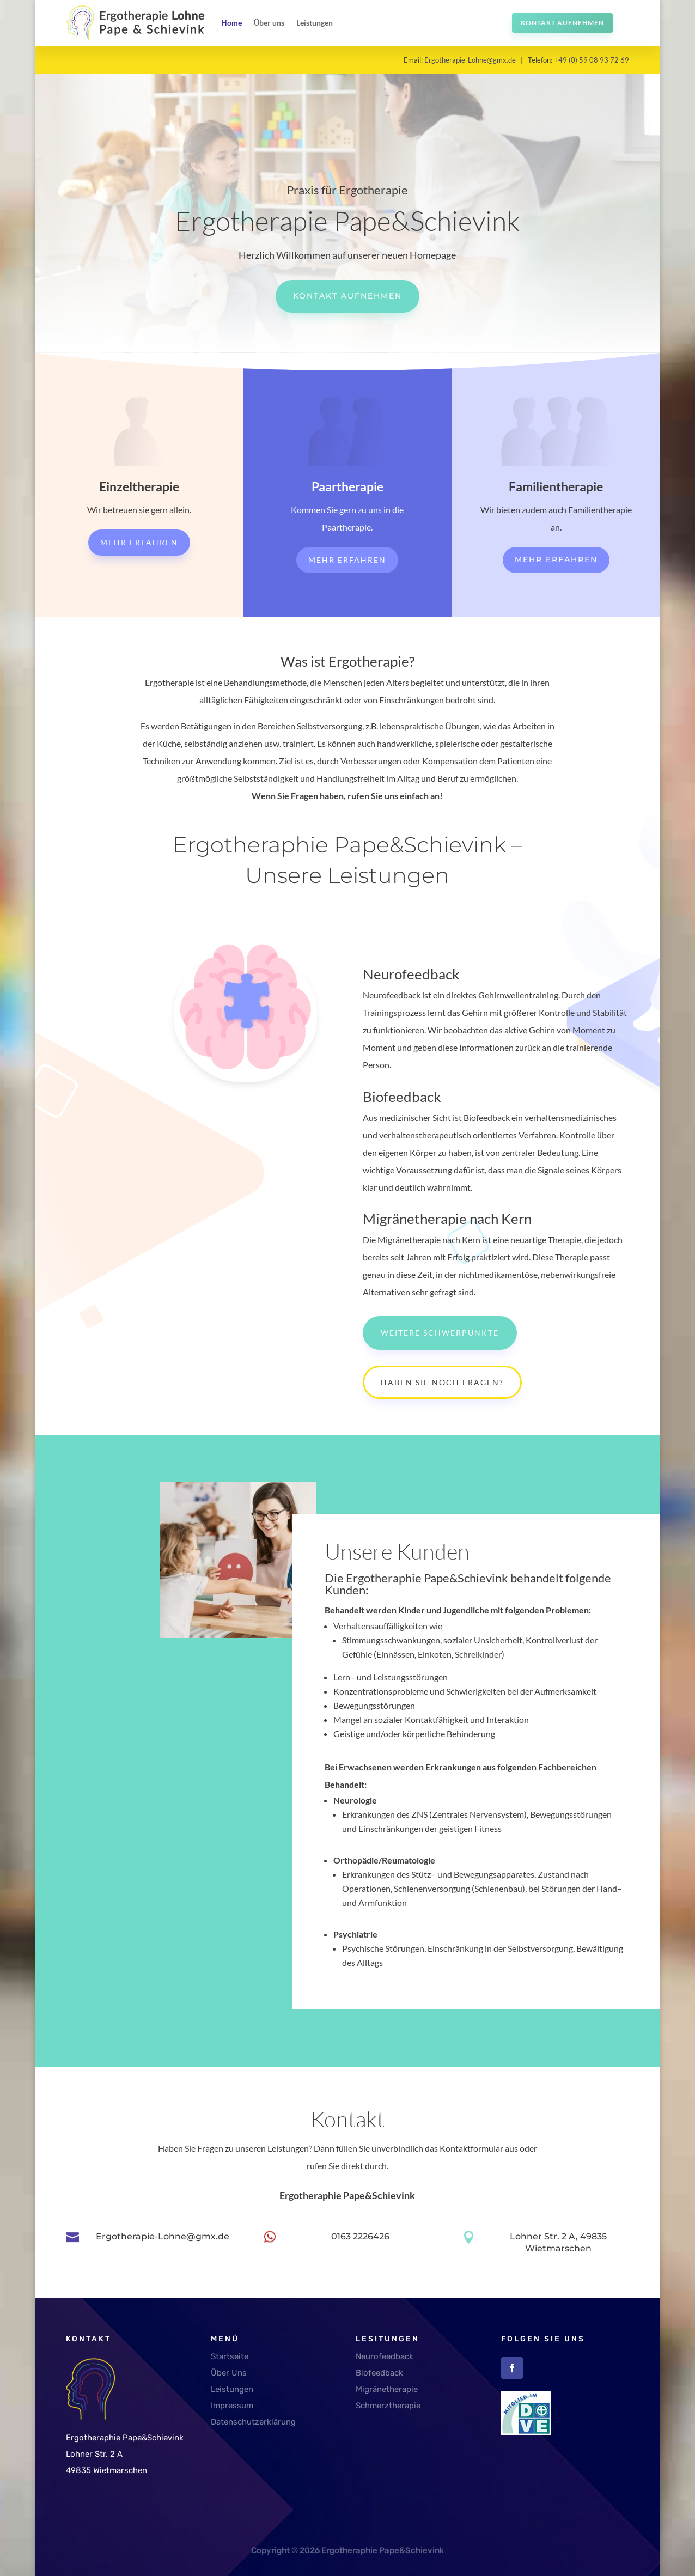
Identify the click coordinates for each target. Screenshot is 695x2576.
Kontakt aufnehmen (562, 23)
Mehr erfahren (139, 542)
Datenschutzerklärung (253, 2422)
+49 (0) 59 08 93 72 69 (591, 60)
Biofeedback (379, 2373)
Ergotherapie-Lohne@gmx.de (470, 60)
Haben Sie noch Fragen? (442, 1382)
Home (231, 22)
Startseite (229, 2356)
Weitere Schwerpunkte (440, 1332)
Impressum (232, 2405)
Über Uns (229, 2373)
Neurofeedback (384, 2356)
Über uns (269, 22)
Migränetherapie (387, 2389)
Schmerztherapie (388, 2405)
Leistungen (314, 22)
